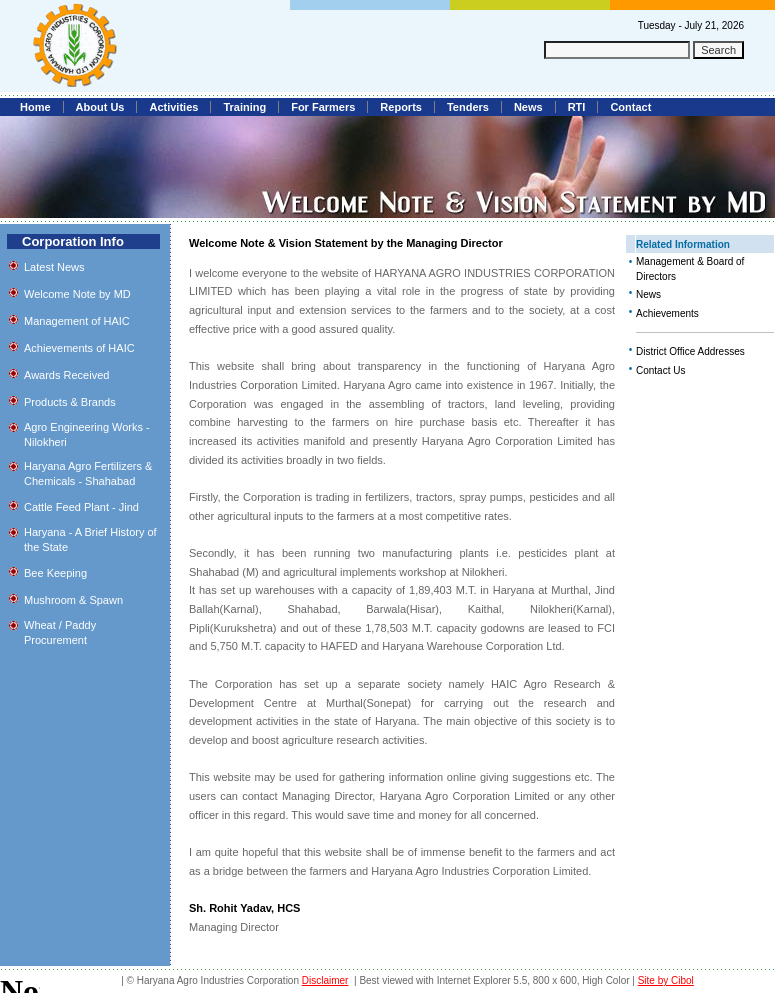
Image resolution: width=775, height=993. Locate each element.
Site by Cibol (666, 980)
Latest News (54, 267)
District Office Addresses (690, 351)
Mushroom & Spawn (73, 600)
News (648, 294)
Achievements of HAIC (79, 348)
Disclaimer (325, 980)
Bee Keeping (55, 573)
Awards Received (66, 375)
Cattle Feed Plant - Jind (81, 507)
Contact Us (660, 370)
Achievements (667, 313)
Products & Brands (70, 402)
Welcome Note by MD (77, 294)
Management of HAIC (77, 321)
